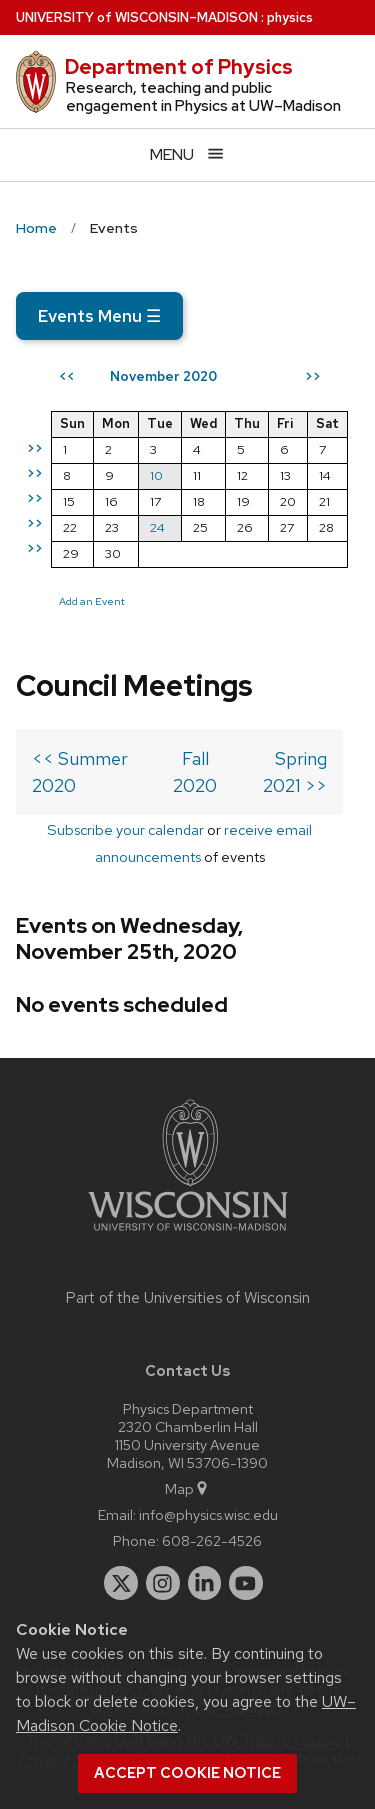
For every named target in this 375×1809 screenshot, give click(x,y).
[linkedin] (205, 1583)
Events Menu (99, 316)
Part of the (188, 1298)
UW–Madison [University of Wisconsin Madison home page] (137, 17)
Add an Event (92, 601)
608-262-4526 (212, 1540)
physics (290, 17)
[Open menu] (187, 154)
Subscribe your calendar (125, 829)
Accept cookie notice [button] (187, 1773)
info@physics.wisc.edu (208, 1514)
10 (156, 475)
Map (187, 1488)
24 (157, 527)
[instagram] (163, 1583)
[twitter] (121, 1583)
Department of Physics (179, 67)
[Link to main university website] (188, 1234)
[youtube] (246, 1583)
